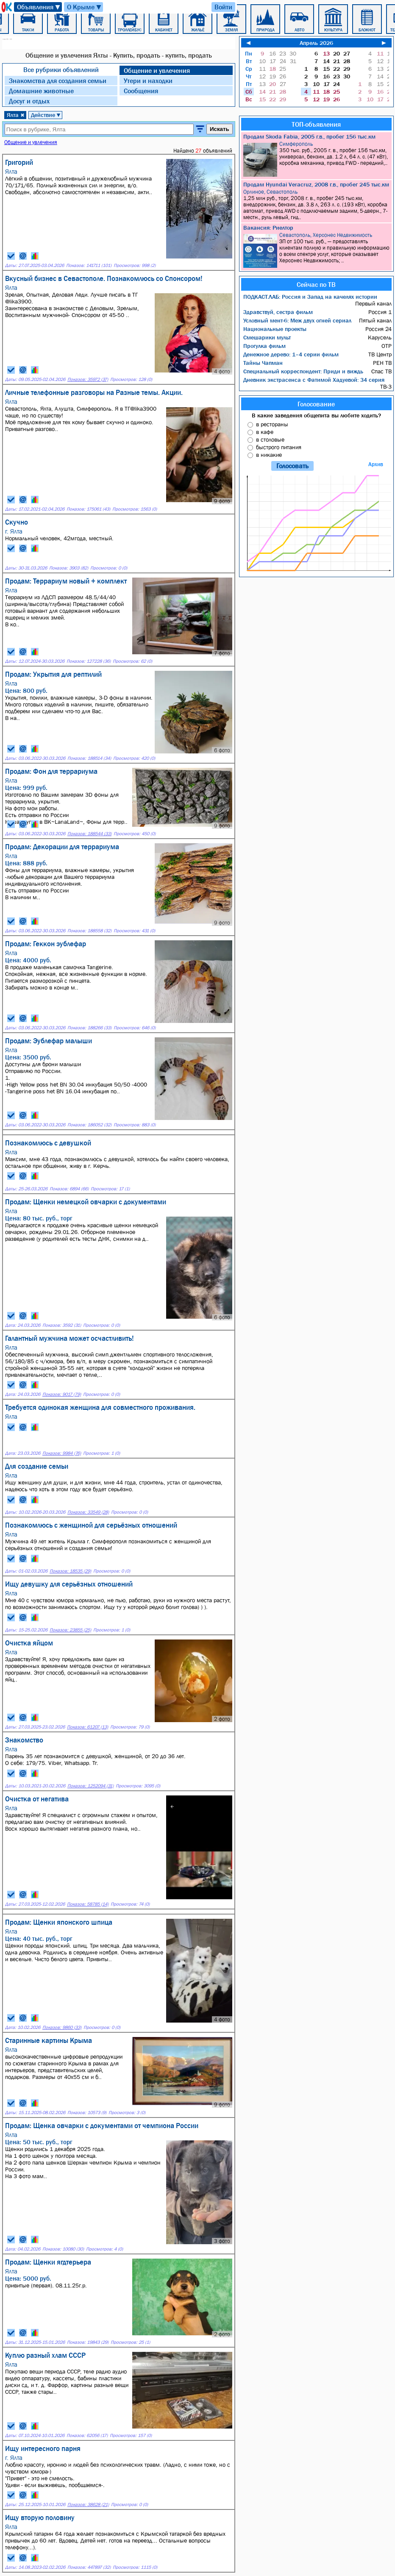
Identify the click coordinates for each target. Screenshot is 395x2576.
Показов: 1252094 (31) (90, 1786)
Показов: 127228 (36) (89, 661)
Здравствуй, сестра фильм (278, 311)
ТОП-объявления (316, 124)
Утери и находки (148, 80)
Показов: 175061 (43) (88, 509)
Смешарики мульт (267, 337)
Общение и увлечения (157, 70)
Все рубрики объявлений (61, 69)
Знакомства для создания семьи (57, 80)
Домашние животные (41, 90)
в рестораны (272, 424)
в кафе (264, 431)
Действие (46, 114)
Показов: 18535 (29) (70, 1571)
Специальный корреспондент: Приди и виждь (303, 371)
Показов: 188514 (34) (89, 758)
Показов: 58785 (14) (87, 1904)
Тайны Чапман (263, 362)
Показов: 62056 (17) (87, 2435)
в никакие (269, 454)
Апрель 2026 (316, 42)
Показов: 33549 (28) (88, 1512)
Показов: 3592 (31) (61, 1325)
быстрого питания (278, 447)
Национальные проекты (274, 328)
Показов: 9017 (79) (61, 1394)
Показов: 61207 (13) (87, 1727)
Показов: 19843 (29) (87, 2342)
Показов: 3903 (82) (68, 568)
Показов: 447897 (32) (89, 2567)
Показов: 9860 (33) (61, 2027)
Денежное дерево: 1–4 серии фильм (291, 354)
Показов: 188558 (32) (89, 930)
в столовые (270, 439)
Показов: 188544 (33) (89, 833)
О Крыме (84, 7)
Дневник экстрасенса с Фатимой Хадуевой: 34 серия (313, 379)
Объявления (39, 7)
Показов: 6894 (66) (69, 1189)
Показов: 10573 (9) (86, 2112)
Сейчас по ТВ (316, 284)
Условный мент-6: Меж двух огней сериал (297, 320)
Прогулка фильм (264, 345)
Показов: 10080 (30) (63, 2249)
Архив (375, 464)
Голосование (316, 404)
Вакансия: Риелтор (268, 227)
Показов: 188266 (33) (89, 1027)
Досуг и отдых (29, 101)
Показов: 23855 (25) (70, 1630)
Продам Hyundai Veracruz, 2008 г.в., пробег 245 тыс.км (316, 184)
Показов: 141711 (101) (88, 265)
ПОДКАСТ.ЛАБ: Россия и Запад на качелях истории (310, 296)
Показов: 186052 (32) (89, 1125)
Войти (223, 7)
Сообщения (141, 90)
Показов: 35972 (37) (87, 379)
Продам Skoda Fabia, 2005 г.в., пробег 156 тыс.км (309, 136)
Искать (219, 129)
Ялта (16, 114)
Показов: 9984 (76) (61, 1453)
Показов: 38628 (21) (88, 2504)
